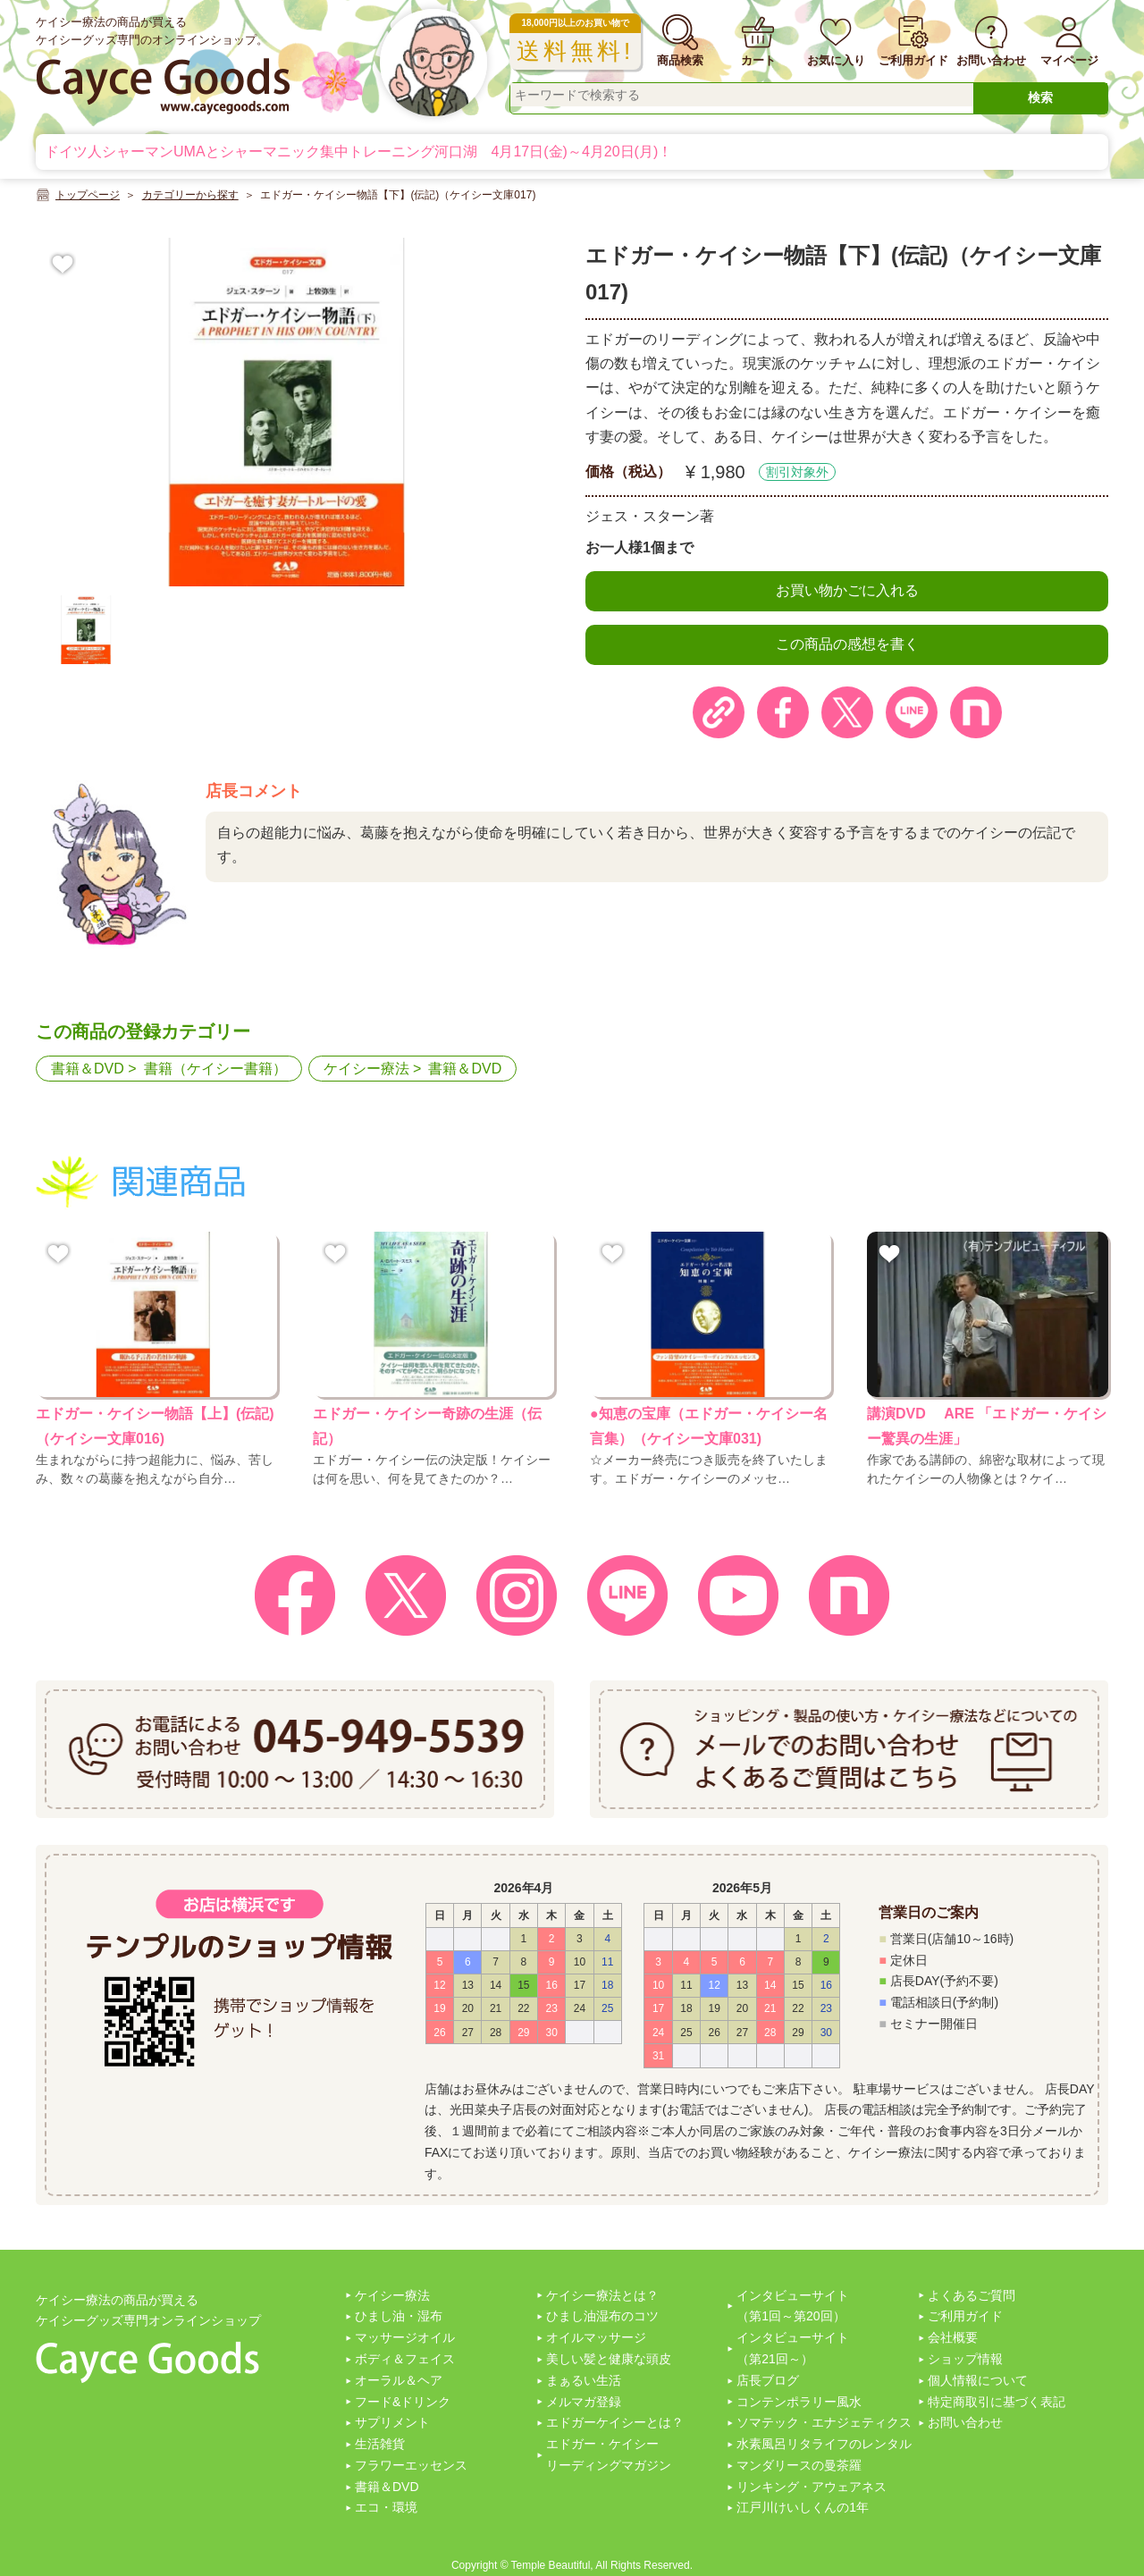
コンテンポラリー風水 (799, 2402)
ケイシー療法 (366, 1068)
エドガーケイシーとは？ (615, 2422)
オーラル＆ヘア (398, 2380)
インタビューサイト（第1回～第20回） (792, 2306)
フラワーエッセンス (411, 2465)
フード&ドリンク (402, 2402)
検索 (1040, 97)
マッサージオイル (405, 2337)
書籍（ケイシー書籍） (215, 1068)
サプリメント (392, 2422)
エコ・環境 (386, 2507)
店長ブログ (767, 2380)
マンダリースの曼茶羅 (799, 2465)
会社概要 (953, 2337)
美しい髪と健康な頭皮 (608, 2359)
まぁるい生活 (583, 2380)
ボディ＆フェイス (405, 2359)
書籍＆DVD (87, 1068)
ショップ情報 (965, 2359)
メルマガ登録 (583, 2402)
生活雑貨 (380, 2444)
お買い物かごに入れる (847, 590)
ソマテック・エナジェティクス (824, 2422)
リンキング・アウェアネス (811, 2486)
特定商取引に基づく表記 (996, 2402)
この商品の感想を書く (847, 644)
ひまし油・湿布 (398, 2316)
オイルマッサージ (596, 2337)
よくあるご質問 (971, 2295)
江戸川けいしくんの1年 (802, 2507)
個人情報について (978, 2380)
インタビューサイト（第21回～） (792, 2348)
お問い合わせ (965, 2422)
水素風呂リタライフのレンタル (824, 2444)
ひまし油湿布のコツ (602, 2316)
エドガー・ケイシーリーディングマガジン (608, 2454)
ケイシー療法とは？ (602, 2295)
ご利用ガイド (965, 2316)
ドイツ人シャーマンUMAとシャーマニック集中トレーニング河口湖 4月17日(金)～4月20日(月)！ (358, 151)
